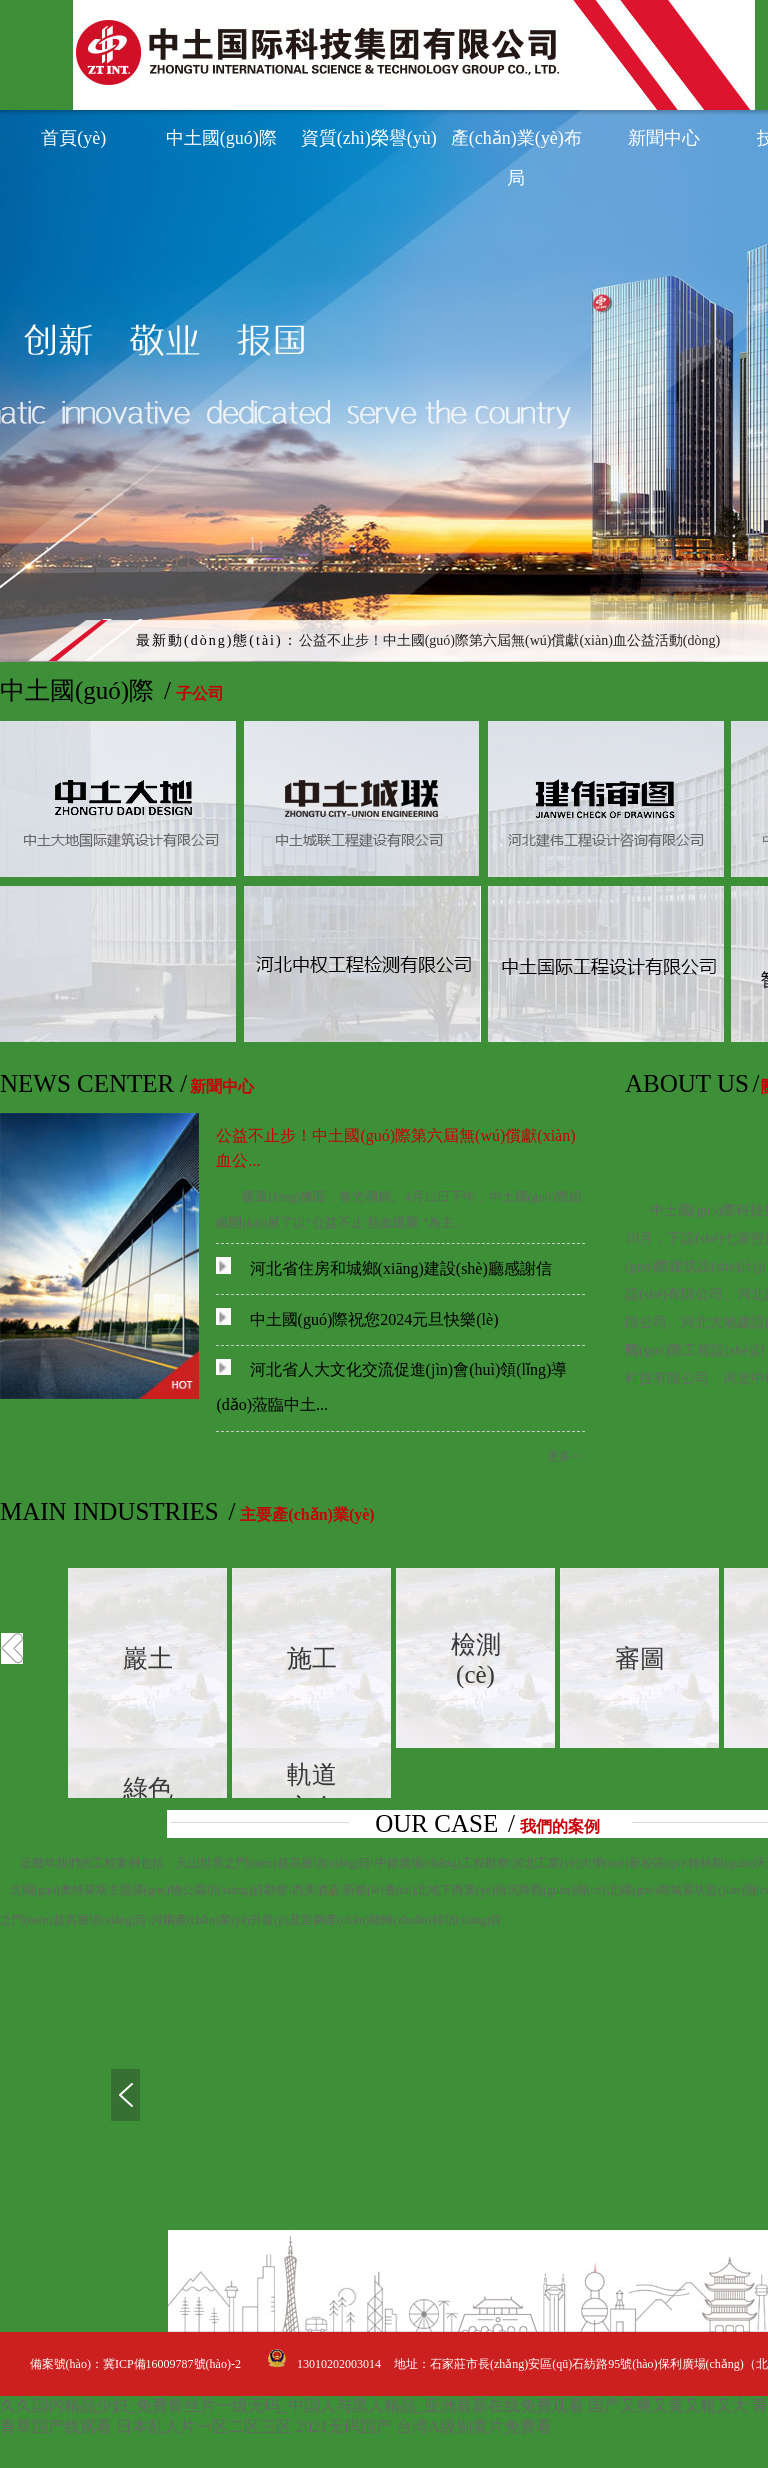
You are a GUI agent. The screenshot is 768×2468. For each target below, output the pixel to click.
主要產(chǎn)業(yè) (307, 1514)
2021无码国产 (344, 2426)
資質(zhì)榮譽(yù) (369, 138)
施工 (312, 1658)
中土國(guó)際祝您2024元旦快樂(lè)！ (357, 1319)
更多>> (566, 1456)
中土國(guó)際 (221, 138)
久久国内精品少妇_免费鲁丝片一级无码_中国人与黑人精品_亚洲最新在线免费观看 (292, 2405)
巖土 (148, 1658)
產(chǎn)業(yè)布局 (516, 143)
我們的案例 (560, 1826)
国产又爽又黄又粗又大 (668, 2405)
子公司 (200, 693)
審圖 (640, 1658)
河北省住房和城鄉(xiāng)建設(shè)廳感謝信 (383, 1268)
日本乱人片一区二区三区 (204, 2426)
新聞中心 (664, 138)
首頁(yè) (73, 138)
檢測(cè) (476, 1659)
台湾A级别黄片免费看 (474, 2426)
